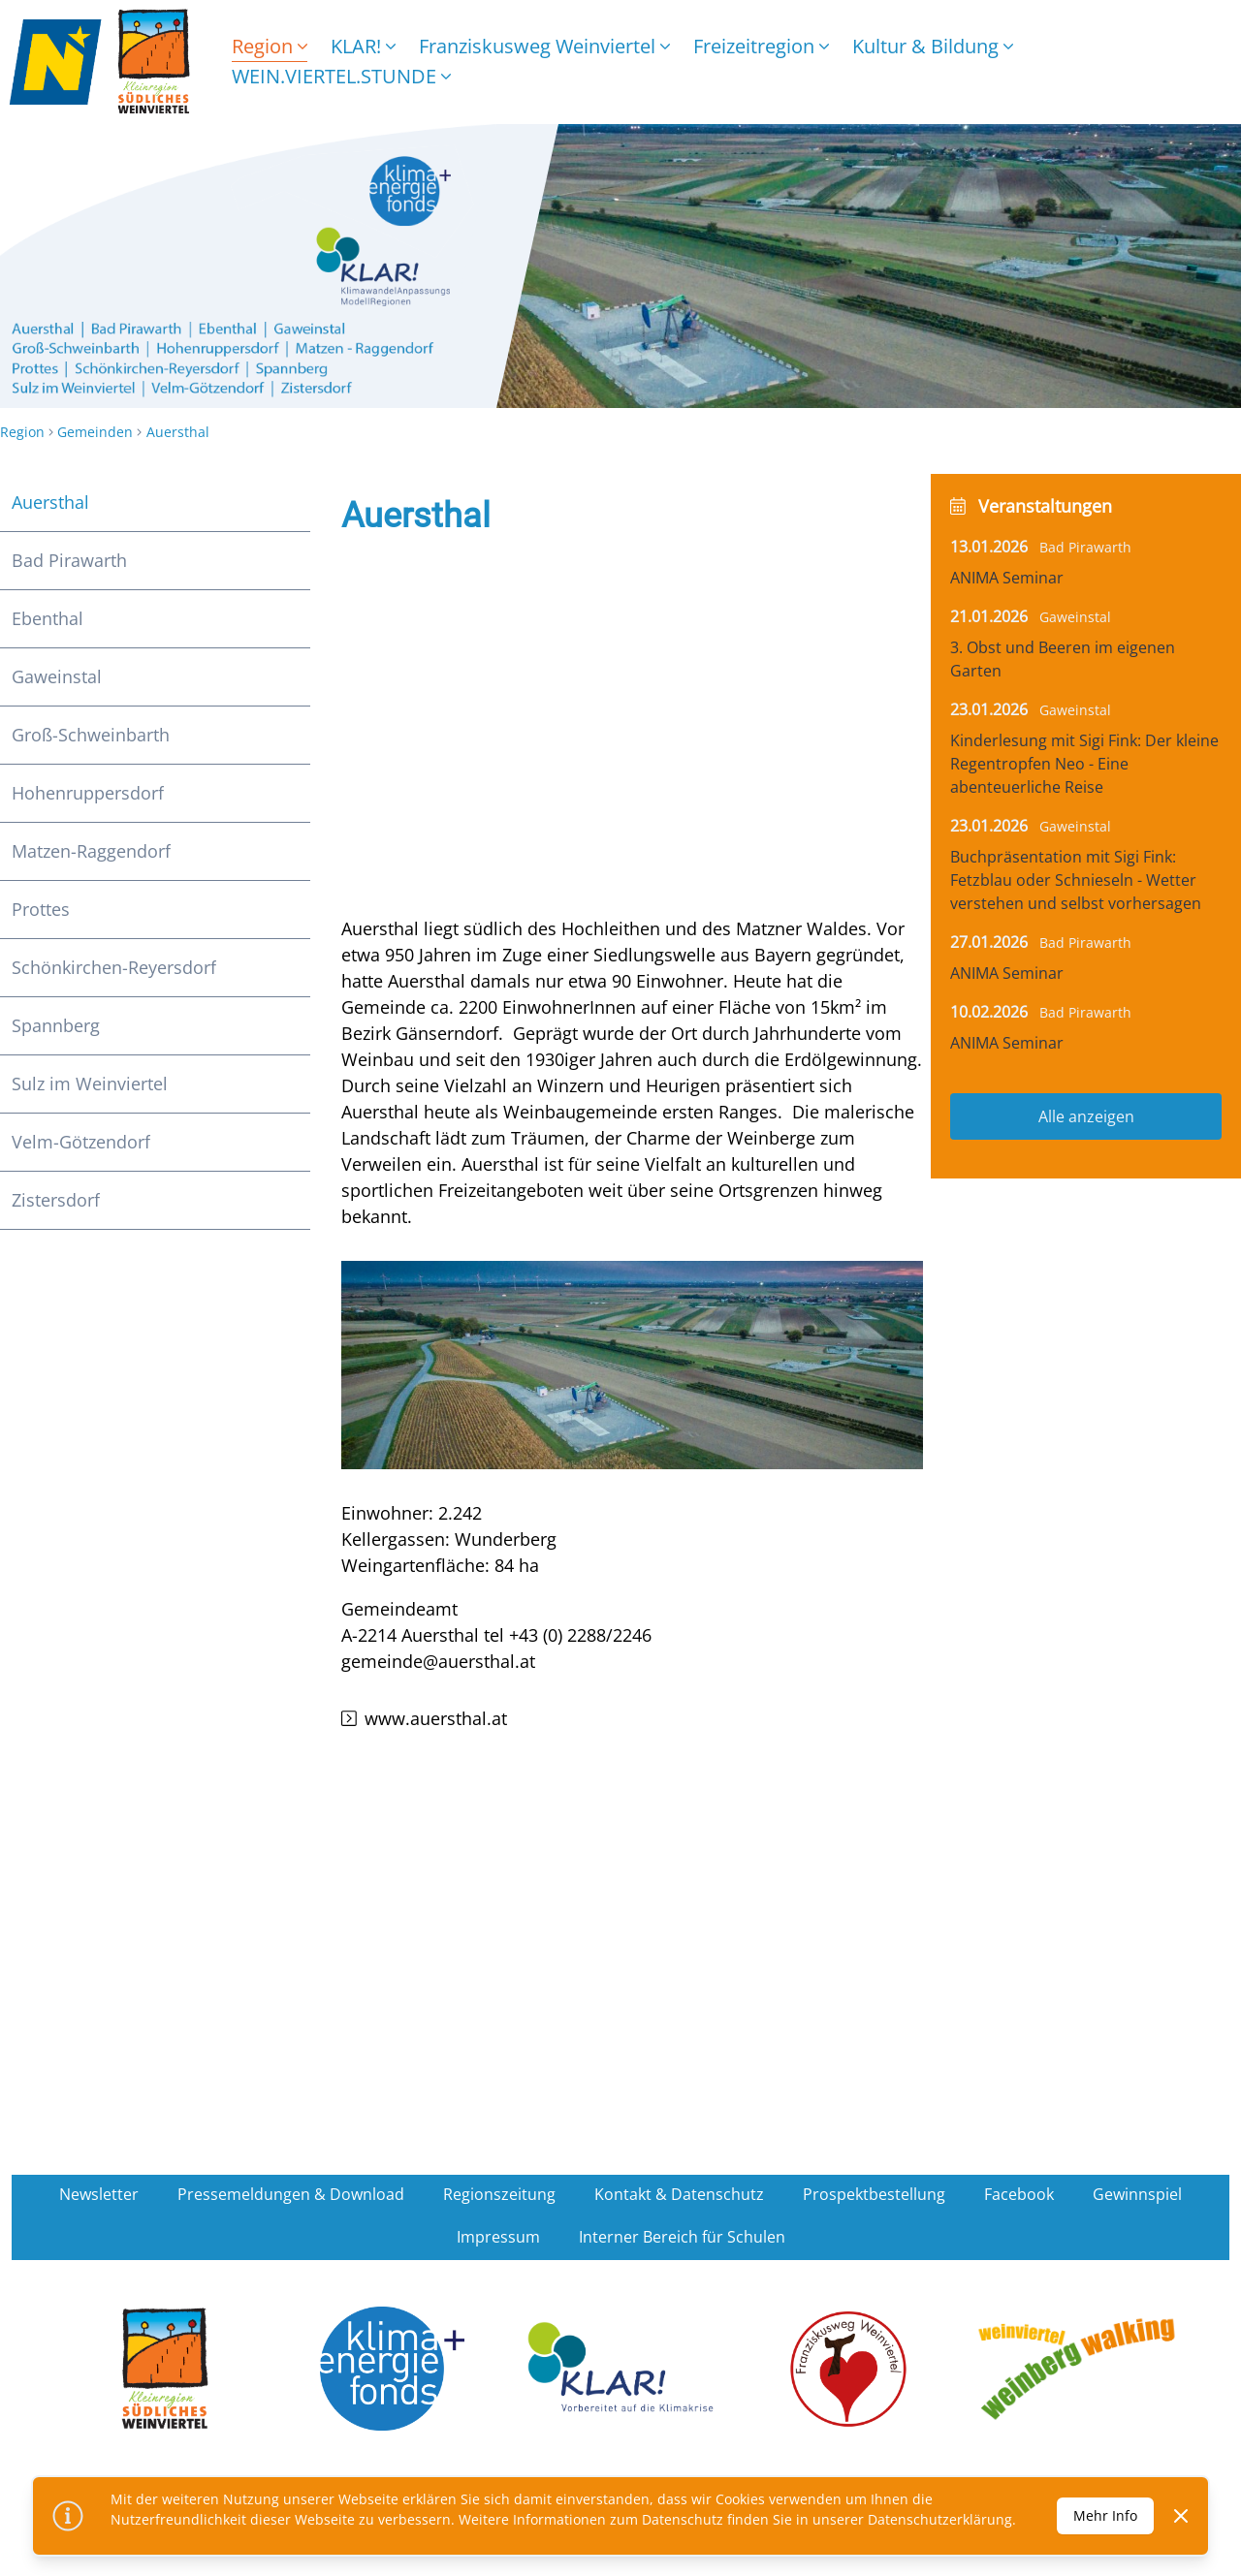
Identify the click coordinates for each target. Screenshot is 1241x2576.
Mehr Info (1105, 2515)
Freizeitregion (761, 46)
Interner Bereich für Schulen (682, 2236)
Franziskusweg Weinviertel (544, 46)
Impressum (498, 2236)
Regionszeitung (499, 2194)
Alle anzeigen (1086, 1116)
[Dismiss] (1180, 2516)
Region (269, 46)
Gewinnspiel (1137, 2194)
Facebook (1019, 2194)
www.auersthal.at (436, 1718)
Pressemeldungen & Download (290, 2194)
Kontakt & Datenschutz (679, 2194)
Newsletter (99, 2194)
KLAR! (363, 46)
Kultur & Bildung (932, 46)
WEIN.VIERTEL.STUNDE (341, 76)
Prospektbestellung (874, 2194)
